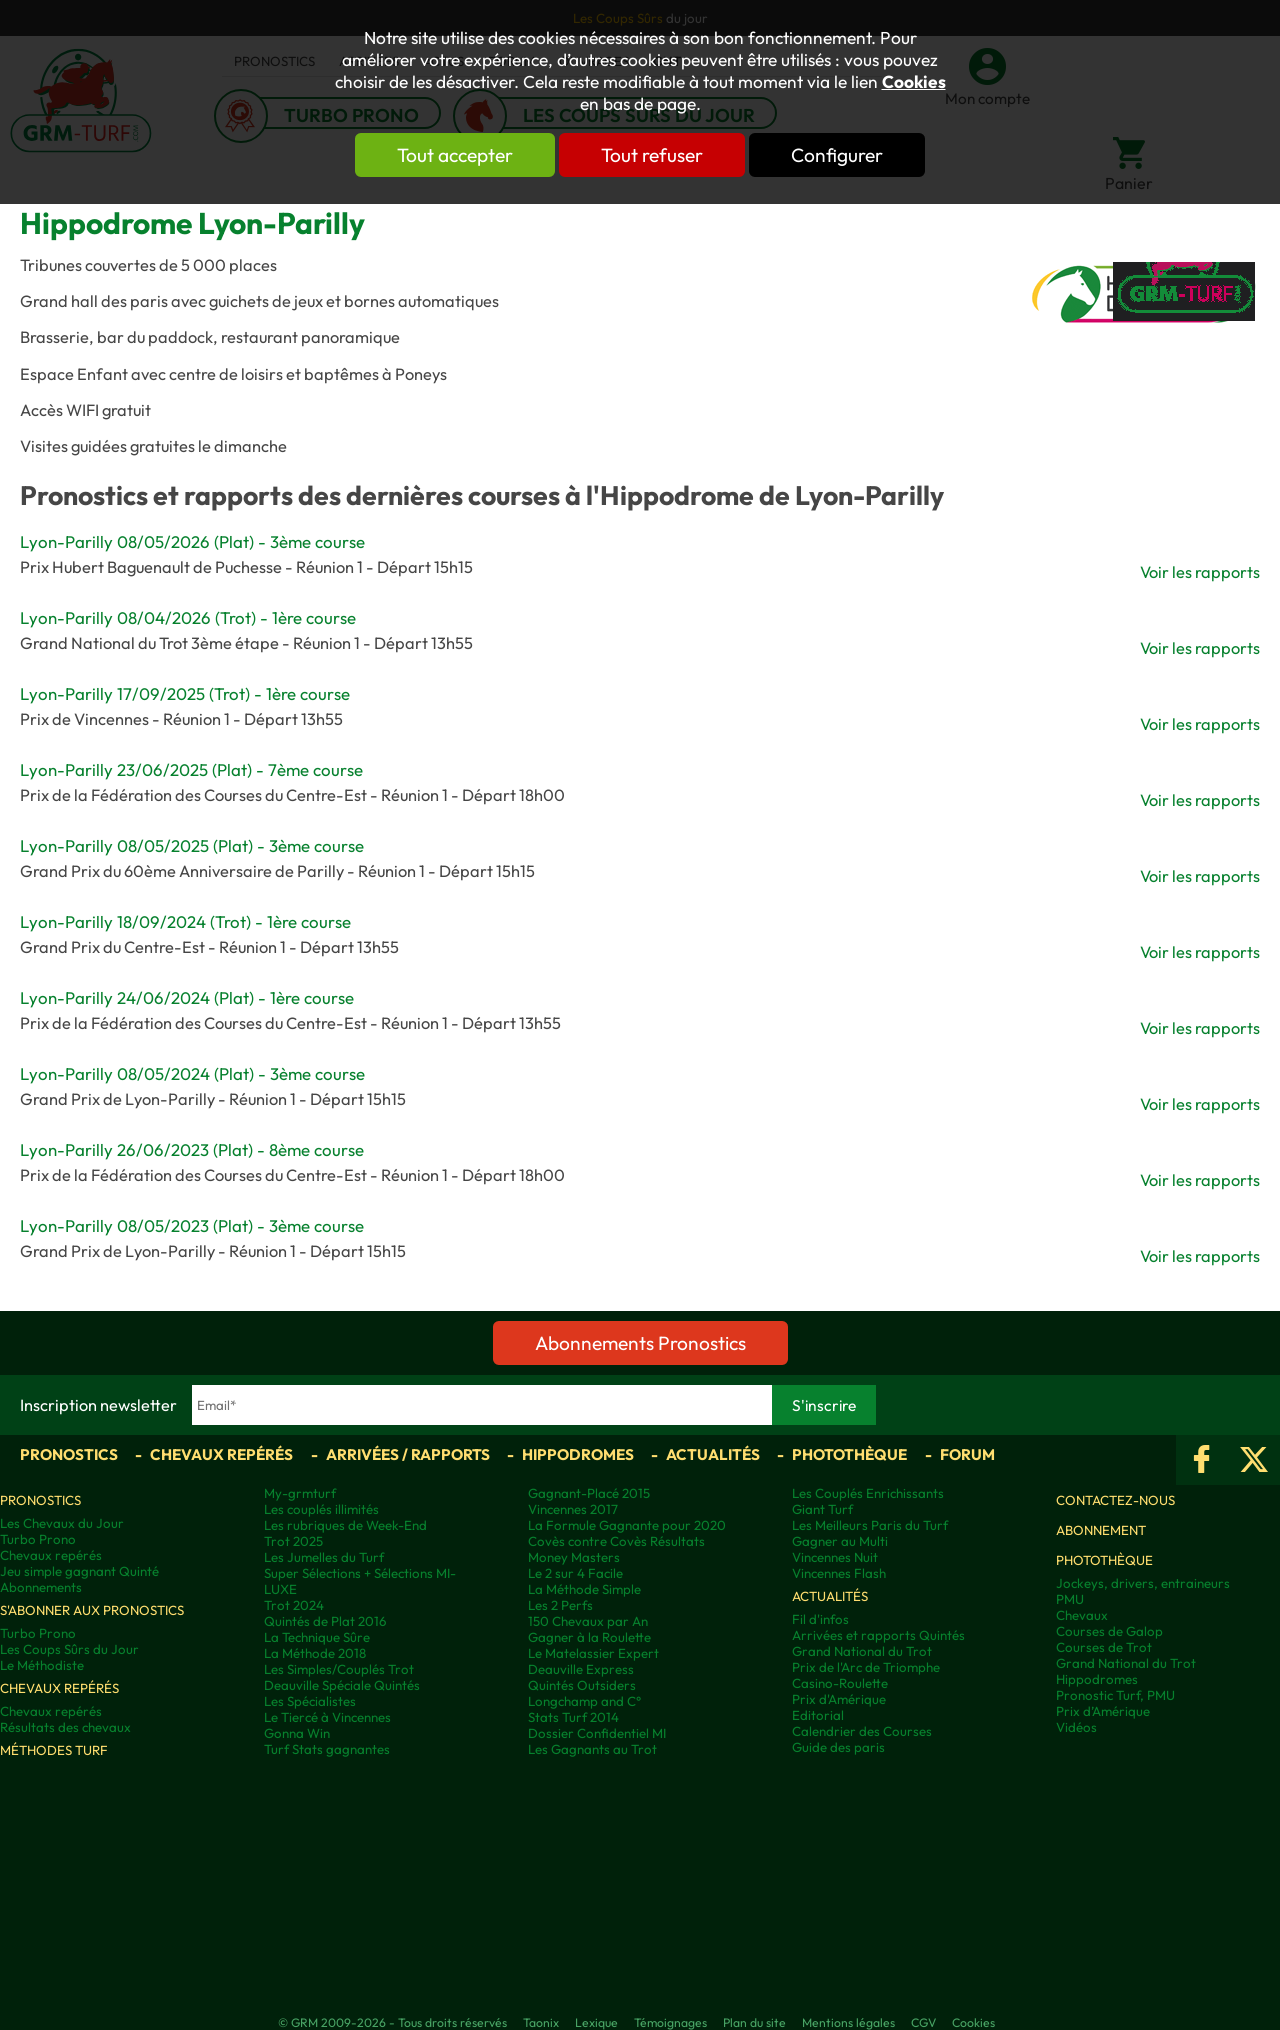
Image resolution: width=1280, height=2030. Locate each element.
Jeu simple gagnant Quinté (79, 1571)
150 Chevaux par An (588, 1621)
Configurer (837, 155)
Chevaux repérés (221, 1454)
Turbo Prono (38, 1539)
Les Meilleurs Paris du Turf (870, 1525)
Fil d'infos (820, 1619)
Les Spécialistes (310, 1701)
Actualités (713, 1454)
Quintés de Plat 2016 (325, 1621)
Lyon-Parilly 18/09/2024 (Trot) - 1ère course (185, 921)
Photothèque (849, 1454)
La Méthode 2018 (315, 1653)
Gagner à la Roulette (589, 1637)
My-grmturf (300, 1493)
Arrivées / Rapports (408, 1454)
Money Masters (574, 1557)
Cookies (914, 82)
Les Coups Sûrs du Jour (69, 1649)
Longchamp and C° (584, 1701)
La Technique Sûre (317, 1637)
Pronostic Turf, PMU (1115, 1695)
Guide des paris (838, 1747)
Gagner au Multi (840, 1541)
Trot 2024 (294, 1605)
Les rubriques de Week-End (345, 1525)
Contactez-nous (1115, 1500)
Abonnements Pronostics (640, 1343)
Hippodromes (578, 1454)
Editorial (818, 1715)
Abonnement (1101, 1530)
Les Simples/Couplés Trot (339, 1669)
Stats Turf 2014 (573, 1717)
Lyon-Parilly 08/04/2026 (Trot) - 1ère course (188, 617)
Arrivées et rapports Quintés (878, 1635)
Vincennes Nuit (835, 1557)
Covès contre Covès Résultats (616, 1541)
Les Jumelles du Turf (324, 1557)
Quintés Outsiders (582, 1685)
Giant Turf (822, 1509)
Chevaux (1082, 1615)
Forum (967, 1454)
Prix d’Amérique (1103, 1711)
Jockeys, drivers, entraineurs (1143, 1583)
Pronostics (69, 1454)
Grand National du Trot (862, 1651)
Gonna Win (297, 1733)
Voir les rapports (1200, 572)
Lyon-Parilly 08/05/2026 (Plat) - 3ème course (192, 541)
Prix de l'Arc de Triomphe (866, 1667)
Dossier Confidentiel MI (597, 1733)
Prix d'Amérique (839, 1699)
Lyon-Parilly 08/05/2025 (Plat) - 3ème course (192, 845)
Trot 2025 (293, 1541)
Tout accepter (455, 155)
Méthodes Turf (54, 1750)
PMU (1070, 1599)
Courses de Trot (1104, 1647)
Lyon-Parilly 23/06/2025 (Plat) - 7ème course (191, 769)
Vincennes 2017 (573, 1509)
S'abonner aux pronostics (92, 1610)
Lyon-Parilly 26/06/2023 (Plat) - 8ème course (192, 1149)
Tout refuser (652, 155)
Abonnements (41, 1587)
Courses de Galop (1109, 1631)
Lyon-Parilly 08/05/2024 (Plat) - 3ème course (192, 1073)
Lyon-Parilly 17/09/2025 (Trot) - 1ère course (185, 693)
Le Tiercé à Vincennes (327, 1717)
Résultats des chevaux (65, 1727)
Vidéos (1076, 1727)
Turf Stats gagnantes (327, 1749)
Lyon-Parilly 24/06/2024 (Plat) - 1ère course (187, 997)
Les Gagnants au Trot (592, 1749)
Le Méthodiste (42, 1665)
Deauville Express (581, 1669)
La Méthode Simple (584, 1589)
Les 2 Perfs (560, 1605)
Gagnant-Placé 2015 (589, 1493)
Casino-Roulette (840, 1683)
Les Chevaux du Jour (62, 1523)
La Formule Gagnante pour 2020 (627, 1525)
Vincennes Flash (839, 1573)
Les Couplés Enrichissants (868, 1493)
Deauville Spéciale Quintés (342, 1685)
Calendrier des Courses (862, 1731)
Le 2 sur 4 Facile (575, 1573)
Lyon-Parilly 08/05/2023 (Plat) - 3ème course (192, 1225)
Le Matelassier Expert (593, 1653)
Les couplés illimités (321, 1509)
